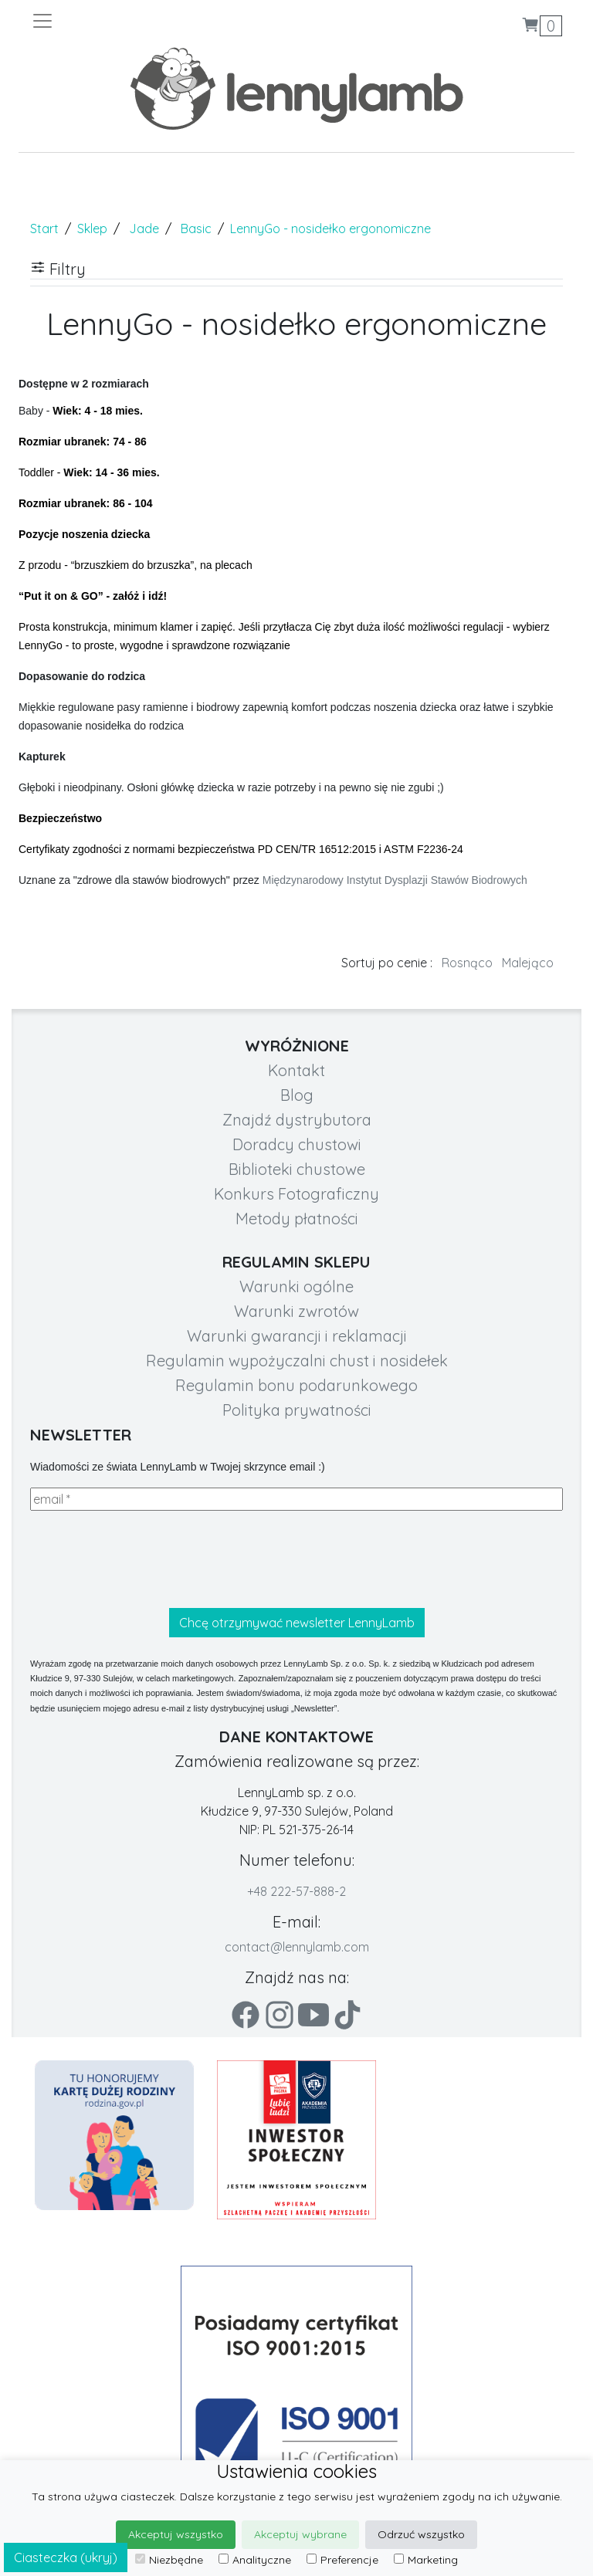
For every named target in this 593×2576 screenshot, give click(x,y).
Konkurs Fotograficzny (296, 1193)
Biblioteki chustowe (297, 1169)
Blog (296, 1095)
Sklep (92, 228)
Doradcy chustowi (296, 1144)
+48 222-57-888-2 (296, 1891)
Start (44, 228)
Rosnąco (467, 962)
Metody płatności (297, 1218)
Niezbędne (169, 2560)
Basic (196, 228)
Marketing (426, 2560)
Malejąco (528, 962)
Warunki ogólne (296, 1286)
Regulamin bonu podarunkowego (296, 1385)
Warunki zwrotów (296, 1311)
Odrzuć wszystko (421, 2534)
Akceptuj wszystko (175, 2534)
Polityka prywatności (296, 1410)
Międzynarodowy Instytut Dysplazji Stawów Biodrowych (395, 880)
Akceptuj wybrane (300, 2534)
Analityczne (255, 2560)
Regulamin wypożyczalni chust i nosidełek (297, 1360)
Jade (144, 228)
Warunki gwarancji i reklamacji (297, 1336)
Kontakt (296, 1070)
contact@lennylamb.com (297, 1947)
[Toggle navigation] (163, 21)
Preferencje (342, 2560)
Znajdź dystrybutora (296, 1119)
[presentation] (147, 1559)
